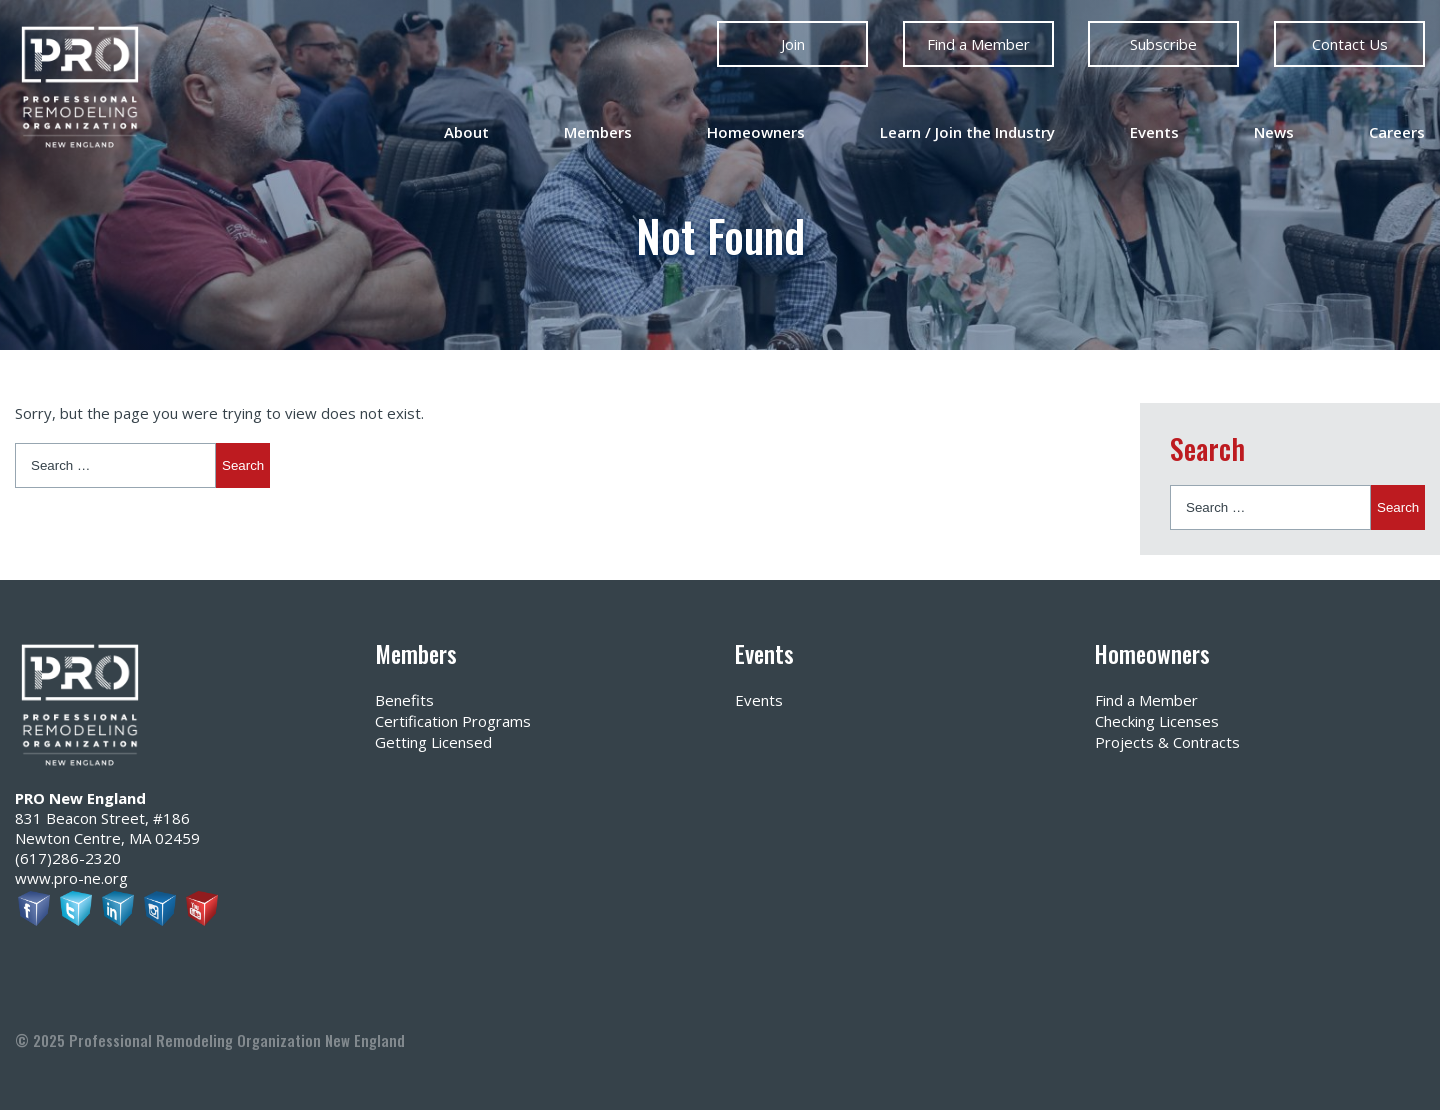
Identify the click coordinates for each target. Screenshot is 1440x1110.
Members (598, 132)
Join (793, 44)
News (1274, 132)
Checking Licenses (1157, 721)
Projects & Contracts (1167, 742)
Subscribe (1163, 44)
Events (1154, 132)
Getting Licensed (433, 742)
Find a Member (978, 44)
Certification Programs (453, 721)
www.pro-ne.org (71, 878)
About (466, 132)
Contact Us (1349, 44)
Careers (1397, 132)
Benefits (404, 700)
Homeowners (756, 132)
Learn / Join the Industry (967, 132)
